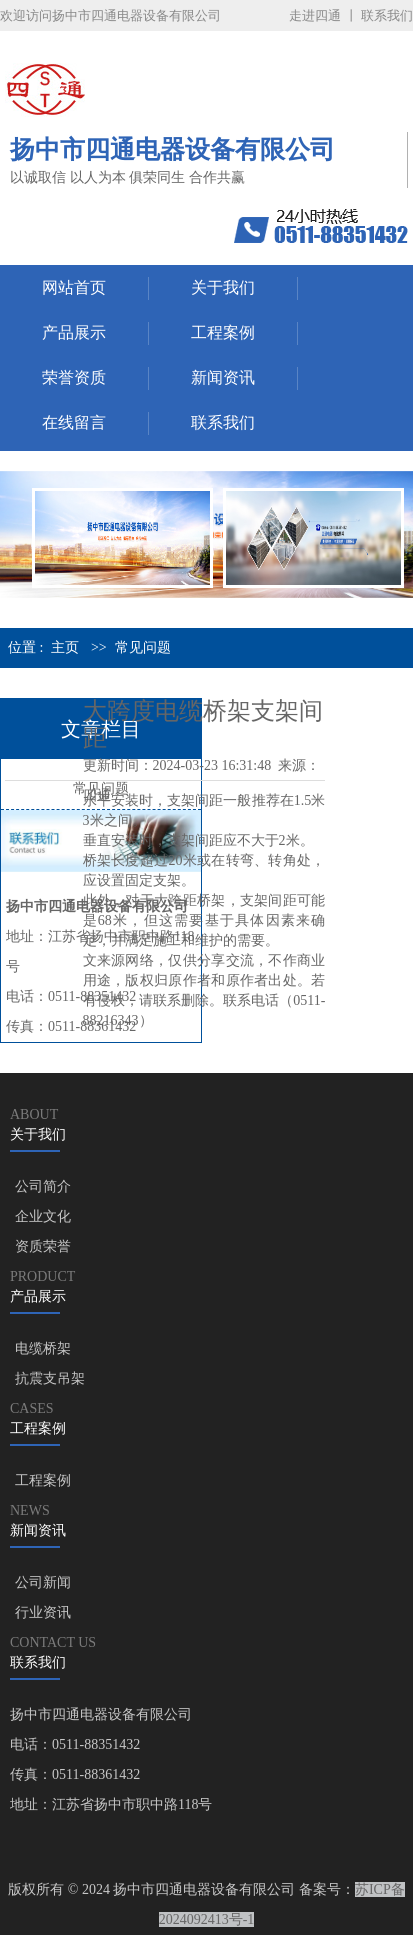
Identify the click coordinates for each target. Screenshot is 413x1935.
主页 (65, 647)
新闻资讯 (223, 377)
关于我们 (223, 287)
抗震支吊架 (50, 1378)
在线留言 (74, 422)
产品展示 (74, 332)
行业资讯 (43, 1612)
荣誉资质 (74, 377)
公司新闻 (43, 1582)
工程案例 (223, 332)
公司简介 (43, 1186)
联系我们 (387, 15)
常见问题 (143, 647)
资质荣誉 (43, 1246)
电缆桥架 (43, 1348)
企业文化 (43, 1216)
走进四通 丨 (323, 15)
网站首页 (74, 287)
